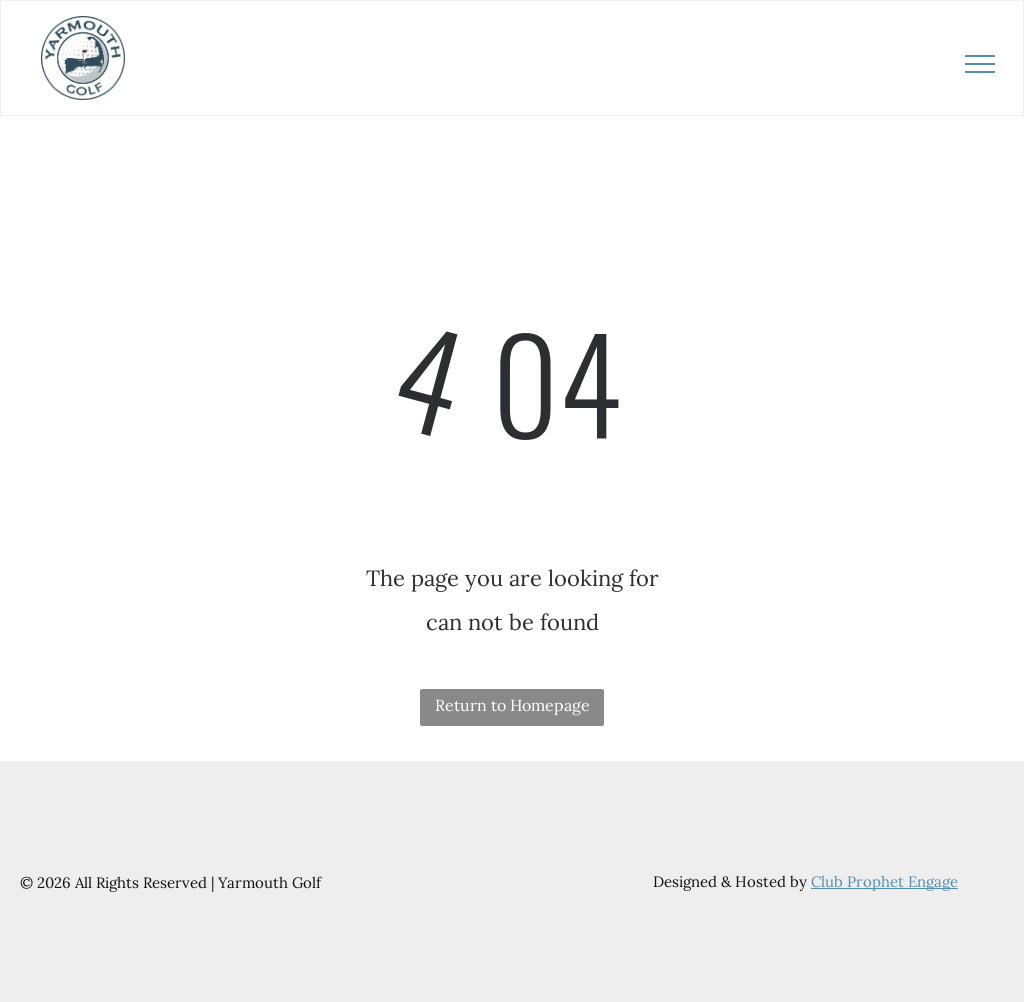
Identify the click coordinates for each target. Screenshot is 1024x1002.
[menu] (980, 64)
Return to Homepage (512, 705)
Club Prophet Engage (884, 881)
